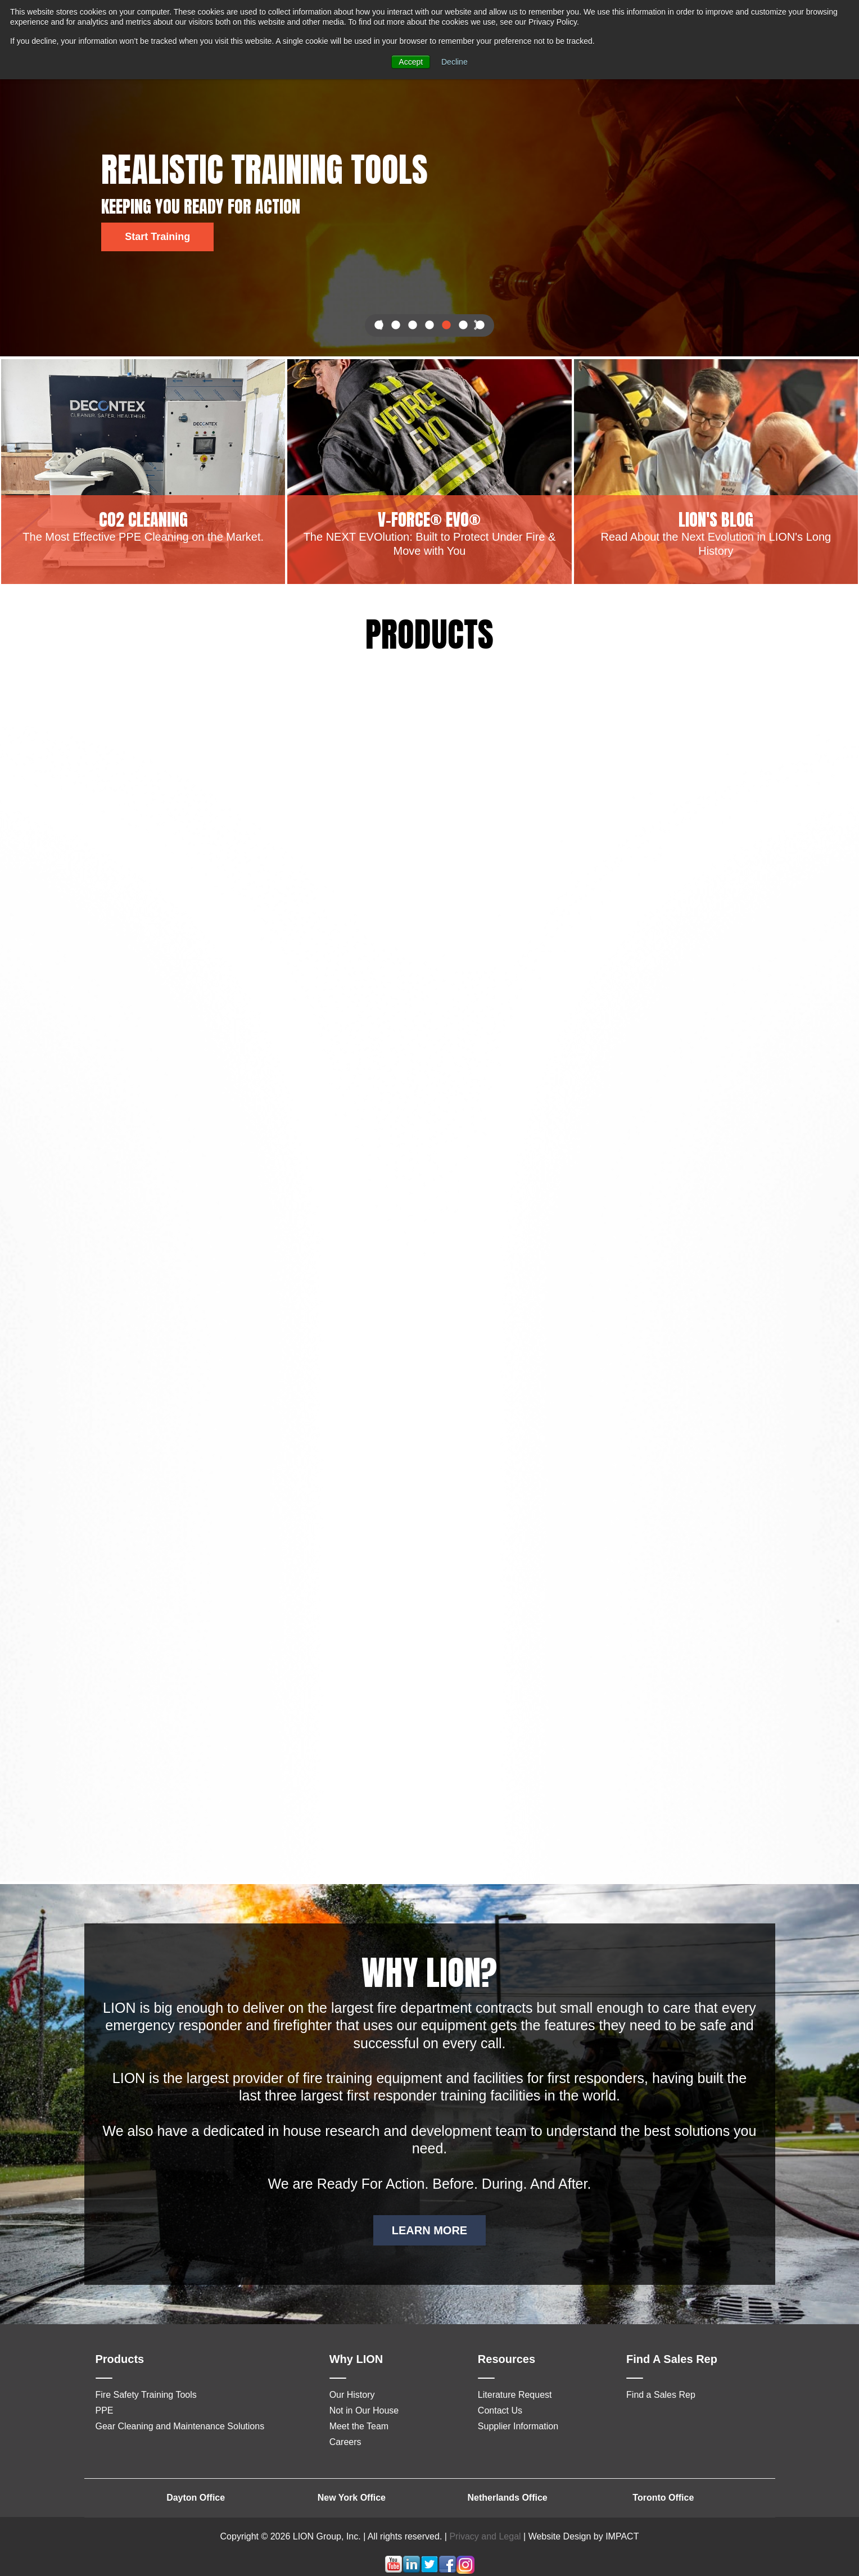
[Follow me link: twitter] (429, 2570)
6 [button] (463, 325)
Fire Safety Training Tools (146, 2395)
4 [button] (429, 325)
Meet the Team (359, 2426)
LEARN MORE (429, 2230)
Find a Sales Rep (660, 2395)
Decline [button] (454, 61)
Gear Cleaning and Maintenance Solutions (180, 2426)
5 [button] (446, 325)
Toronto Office (663, 2497)
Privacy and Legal (485, 2536)
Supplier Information (518, 2426)
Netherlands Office (507, 2497)
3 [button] (412, 325)
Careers (345, 2442)
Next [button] (477, 325)
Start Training (157, 236)
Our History (352, 2395)
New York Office (352, 2497)
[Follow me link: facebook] (447, 2570)
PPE (105, 2410)
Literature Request (515, 2395)
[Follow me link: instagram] (465, 2570)
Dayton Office (195, 2497)
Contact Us (500, 2410)
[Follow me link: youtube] (394, 2570)
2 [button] (395, 325)
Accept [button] (411, 61)
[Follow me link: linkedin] (412, 2570)
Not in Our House (364, 2410)
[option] (429, 215)
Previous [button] (379, 325)
